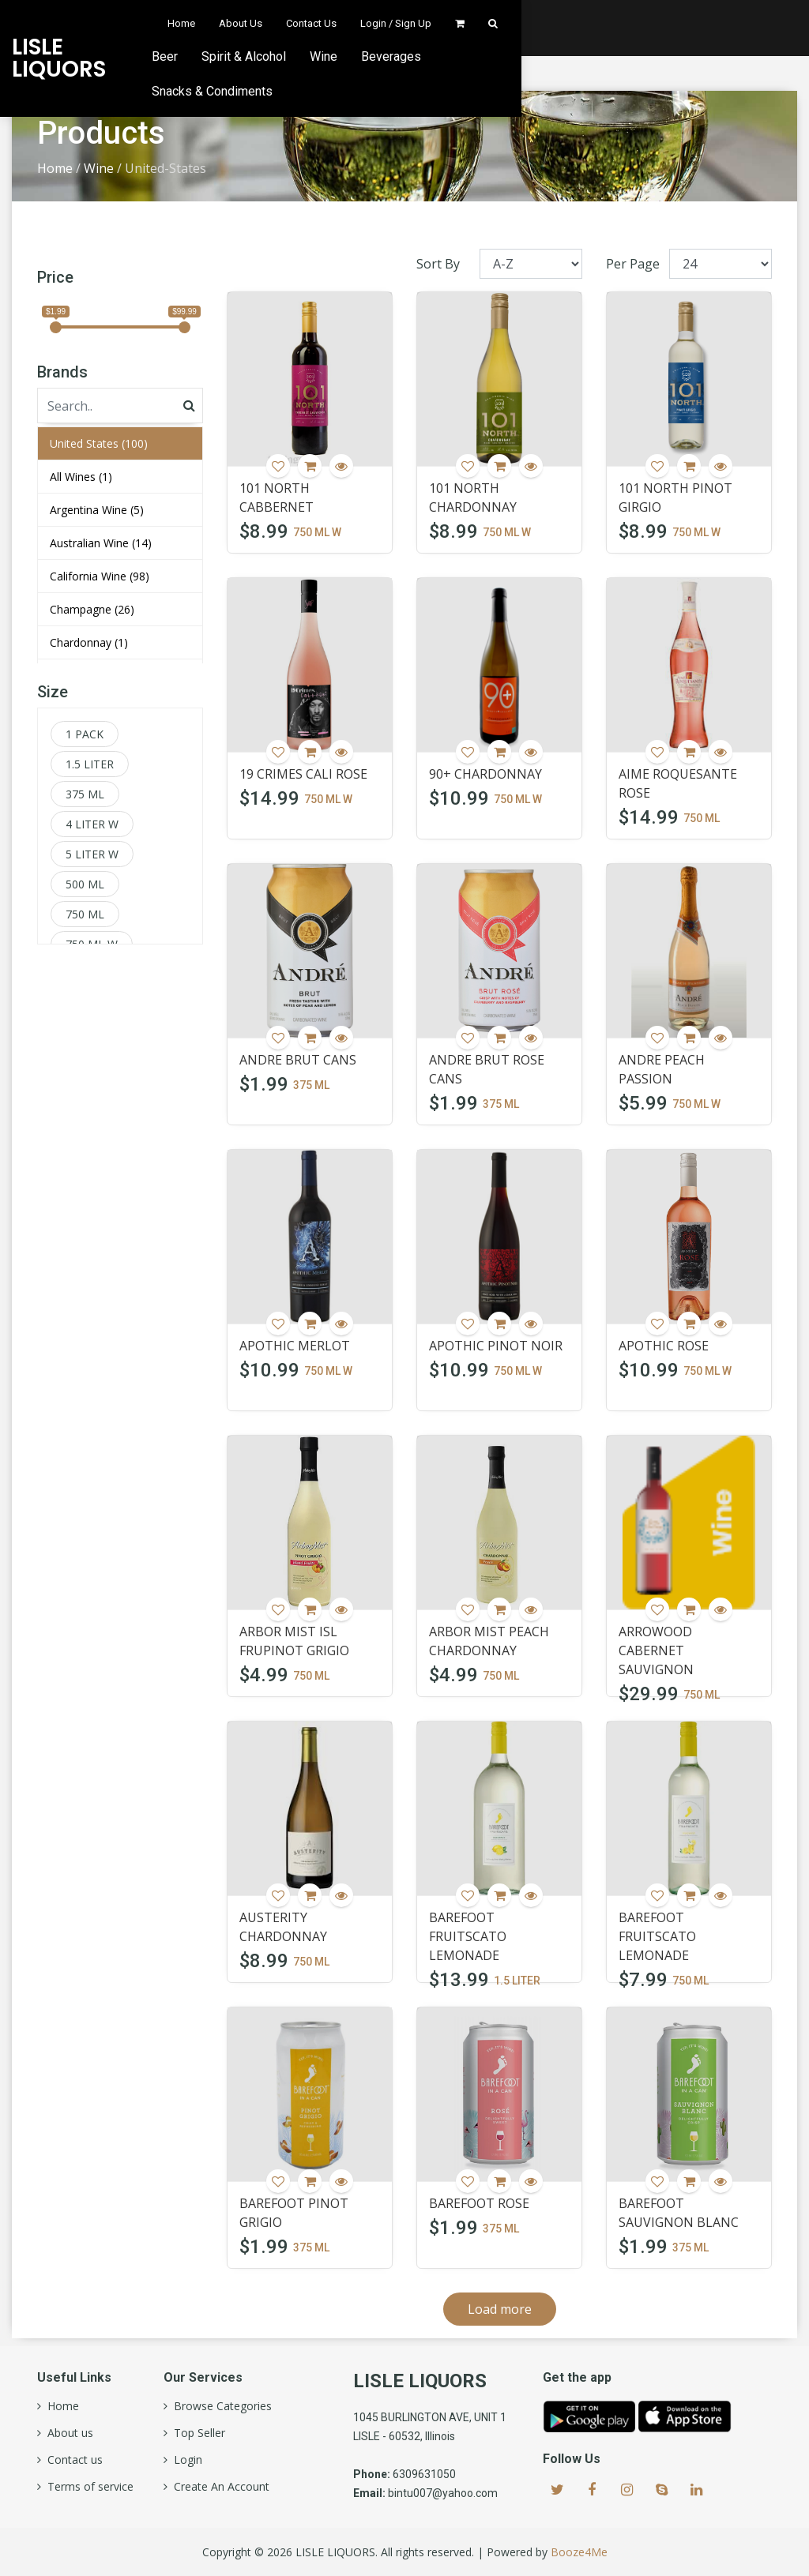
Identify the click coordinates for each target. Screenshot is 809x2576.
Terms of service (87, 2486)
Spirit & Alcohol (438, 56)
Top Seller (196, 2433)
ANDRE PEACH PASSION (662, 1069)
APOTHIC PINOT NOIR (496, 1345)
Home (443, 23)
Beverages (585, 56)
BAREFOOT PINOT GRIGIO (293, 2213)
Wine (518, 56)
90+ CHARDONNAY (485, 774)
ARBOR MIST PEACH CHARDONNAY (489, 1641)
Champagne (92, 609)
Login (184, 2459)
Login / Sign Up (658, 23)
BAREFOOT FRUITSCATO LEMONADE (467, 1936)
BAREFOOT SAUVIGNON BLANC (679, 2213)
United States (99, 443)
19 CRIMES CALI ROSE (303, 774)
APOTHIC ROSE (664, 1345)
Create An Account (218, 2486)
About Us (503, 23)
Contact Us (573, 23)
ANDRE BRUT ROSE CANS (486, 1069)
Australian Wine (101, 542)
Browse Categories (219, 2406)
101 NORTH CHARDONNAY (473, 497)
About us (67, 2433)
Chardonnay (89, 642)
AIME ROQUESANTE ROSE (678, 783)
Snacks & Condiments (699, 56)
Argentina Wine (97, 509)
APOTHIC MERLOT (294, 1345)
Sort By (438, 263)
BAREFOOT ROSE (479, 2203)
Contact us (72, 2459)
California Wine (99, 576)
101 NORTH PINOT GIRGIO (675, 497)
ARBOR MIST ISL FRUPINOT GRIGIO (294, 1641)
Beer (359, 56)
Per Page (633, 263)
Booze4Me (579, 2551)
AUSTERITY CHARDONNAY (283, 1927)
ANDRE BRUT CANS (297, 1059)
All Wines (81, 476)
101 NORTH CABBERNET (276, 497)
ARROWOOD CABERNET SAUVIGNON (656, 1650)
